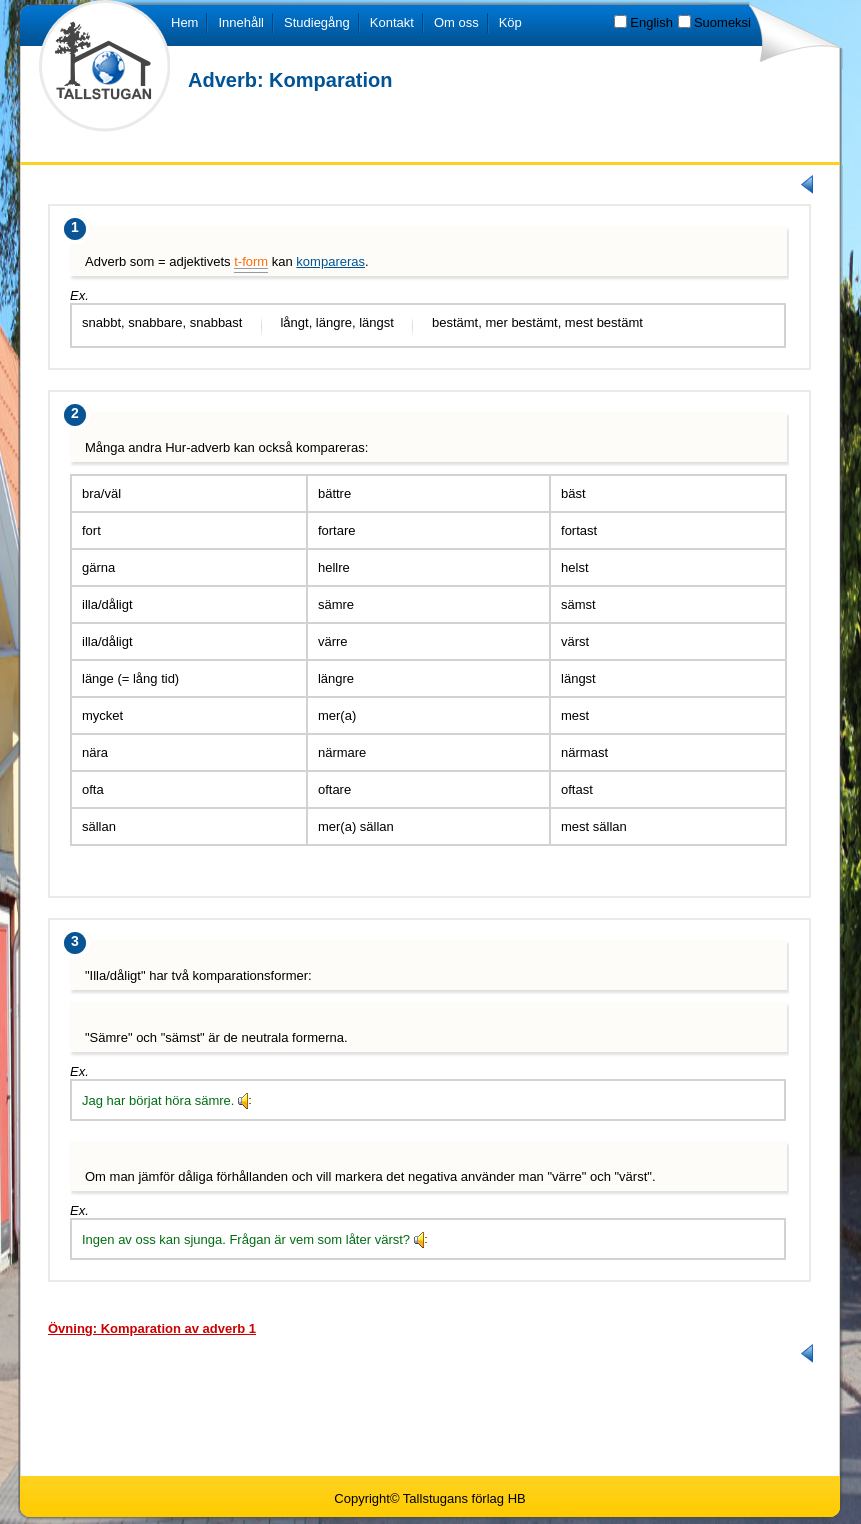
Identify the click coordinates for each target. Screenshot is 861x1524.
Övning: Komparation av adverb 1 (152, 1328)
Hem (184, 22)
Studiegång (317, 22)
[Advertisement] (431, 1418)
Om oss (456, 22)
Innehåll (241, 22)
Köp (510, 22)
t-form (251, 261)
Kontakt (392, 22)
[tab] (152, 1328)
